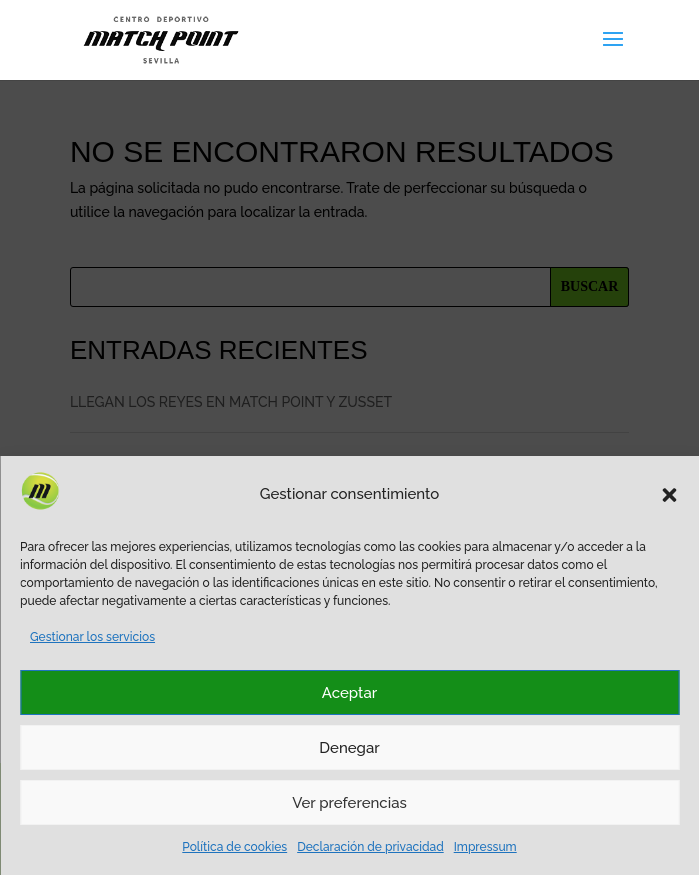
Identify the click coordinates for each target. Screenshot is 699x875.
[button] (669, 495)
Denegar (349, 748)
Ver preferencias (349, 803)
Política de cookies (234, 847)
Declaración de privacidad (370, 847)
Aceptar (349, 693)
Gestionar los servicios (92, 637)
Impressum (485, 847)
